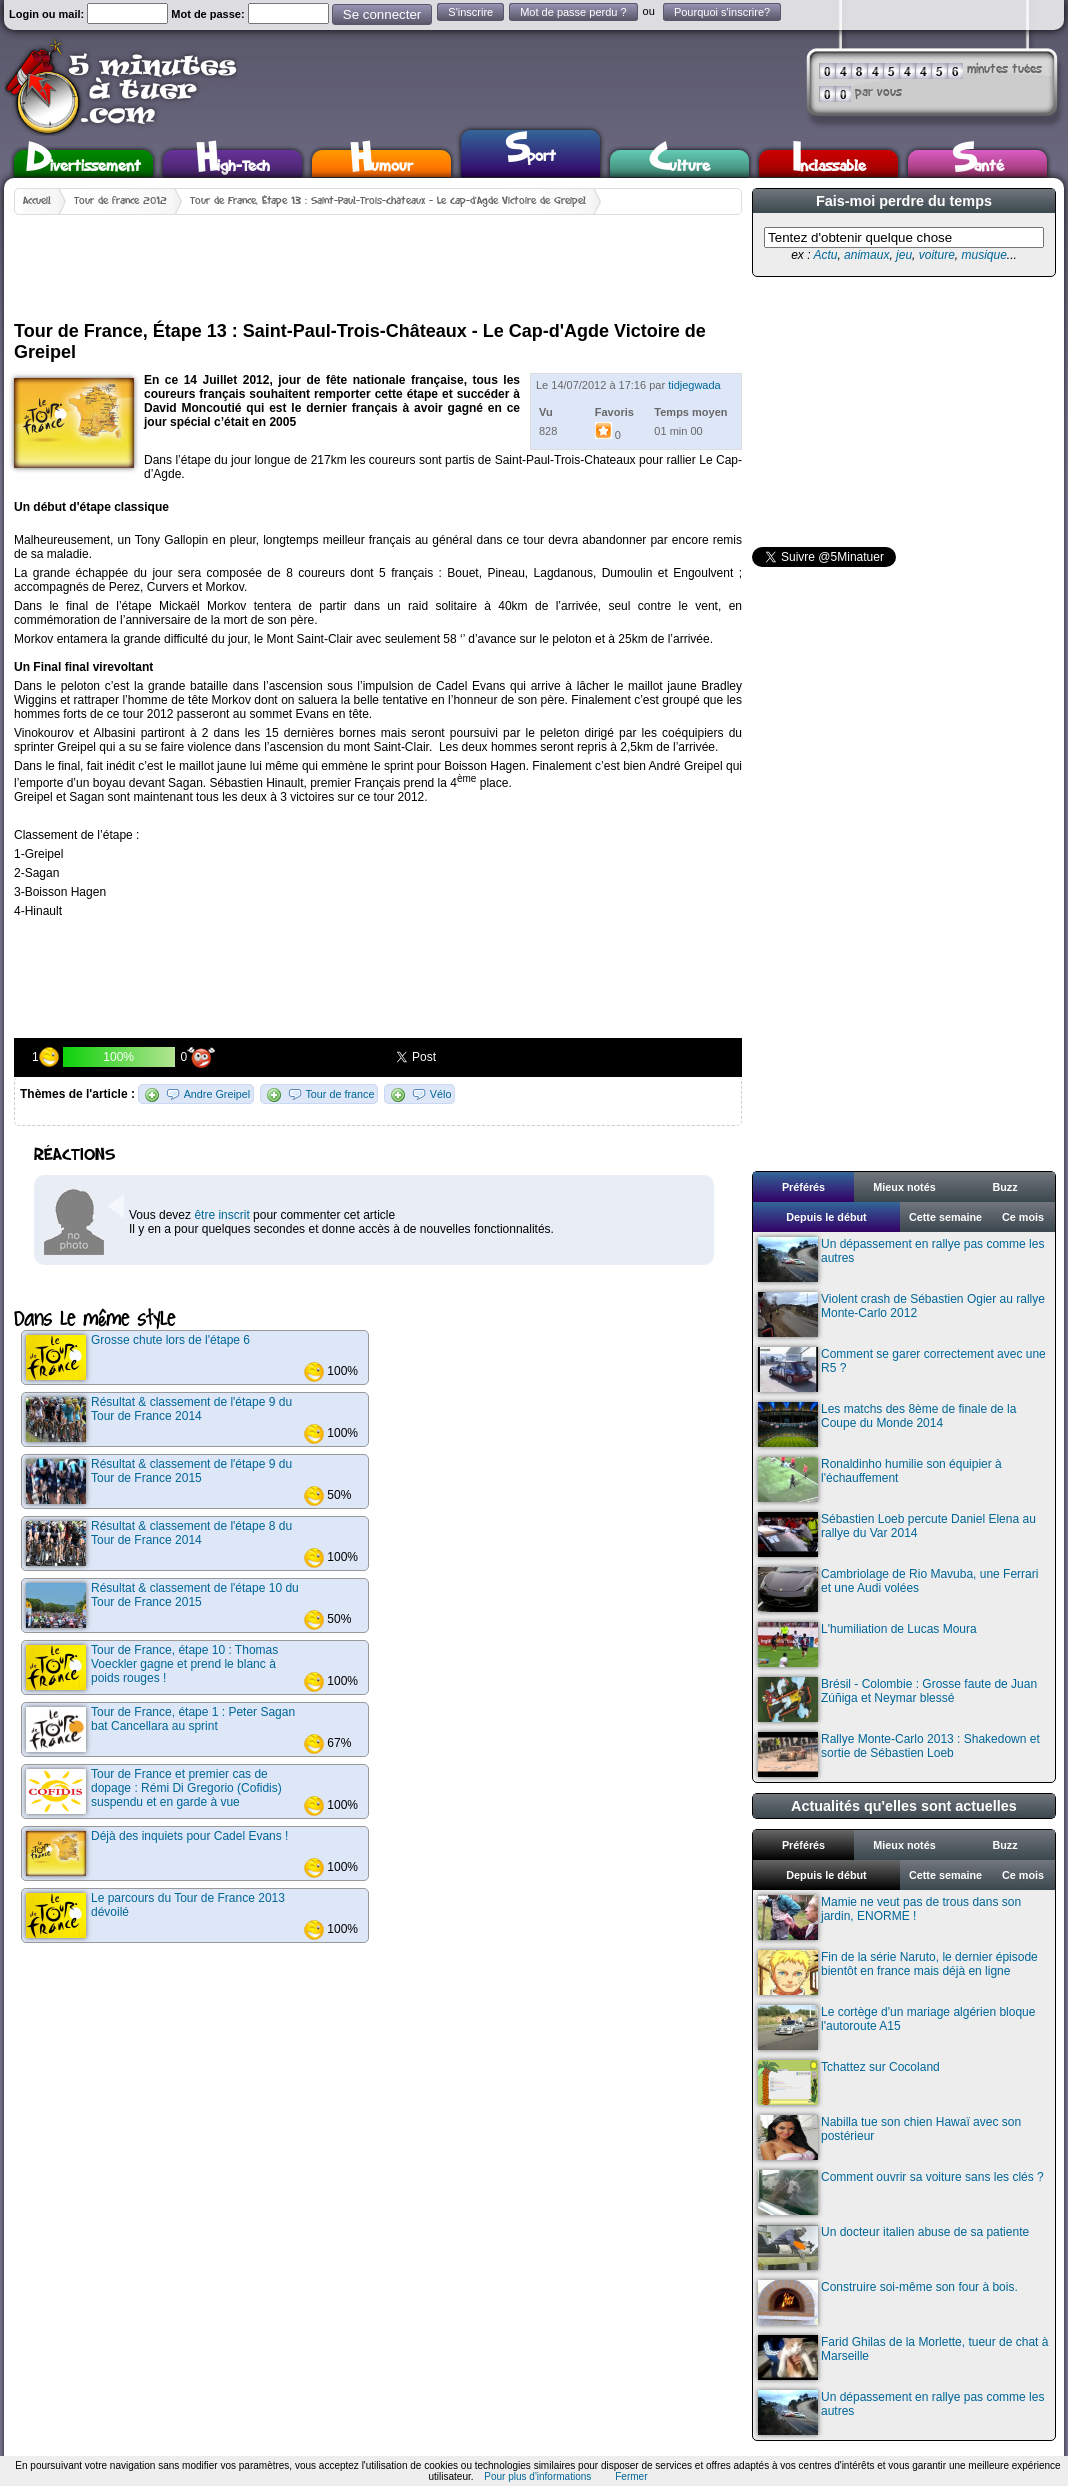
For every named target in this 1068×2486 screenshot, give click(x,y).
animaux (866, 255)
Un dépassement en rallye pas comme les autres (901, 1259)
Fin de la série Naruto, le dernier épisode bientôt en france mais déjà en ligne (898, 1972)
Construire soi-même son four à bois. (888, 2302)
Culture (679, 163)
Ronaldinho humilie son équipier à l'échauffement (880, 1479)
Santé (978, 163)
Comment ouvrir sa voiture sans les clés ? (901, 2192)
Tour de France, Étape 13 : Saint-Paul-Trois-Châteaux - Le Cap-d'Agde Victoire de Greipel (388, 201)
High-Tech (233, 163)
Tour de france (339, 1094)
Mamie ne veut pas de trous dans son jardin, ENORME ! (889, 1917)
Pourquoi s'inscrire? (722, 12)
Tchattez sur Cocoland (849, 2082)
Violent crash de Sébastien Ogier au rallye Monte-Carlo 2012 (901, 1314)
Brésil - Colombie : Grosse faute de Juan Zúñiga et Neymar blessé (897, 1699)
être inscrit (221, 1215)
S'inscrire (470, 12)
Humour (381, 163)
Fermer (631, 2476)
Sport (530, 151)
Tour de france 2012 (120, 201)
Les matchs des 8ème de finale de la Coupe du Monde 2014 (887, 1424)
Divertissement (83, 163)
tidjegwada (694, 385)
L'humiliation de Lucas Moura (867, 1644)
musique (983, 255)
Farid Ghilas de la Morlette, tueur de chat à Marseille (903, 2357)
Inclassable (829, 163)
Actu (825, 255)
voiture (937, 255)
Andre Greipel (217, 1094)
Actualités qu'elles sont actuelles (904, 1806)
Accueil (37, 201)
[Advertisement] (378, 260)
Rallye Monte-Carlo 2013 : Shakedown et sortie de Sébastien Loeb (899, 1754)
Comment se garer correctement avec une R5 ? (902, 1369)
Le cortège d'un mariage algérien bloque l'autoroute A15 (896, 2027)
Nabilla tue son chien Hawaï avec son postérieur (889, 2137)
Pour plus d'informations (537, 2476)
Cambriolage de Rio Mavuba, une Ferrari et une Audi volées (898, 1589)
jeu (904, 255)
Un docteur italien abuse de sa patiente (893, 2247)
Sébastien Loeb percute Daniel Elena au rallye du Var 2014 (897, 1534)
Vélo (441, 1094)
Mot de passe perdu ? (573, 12)
